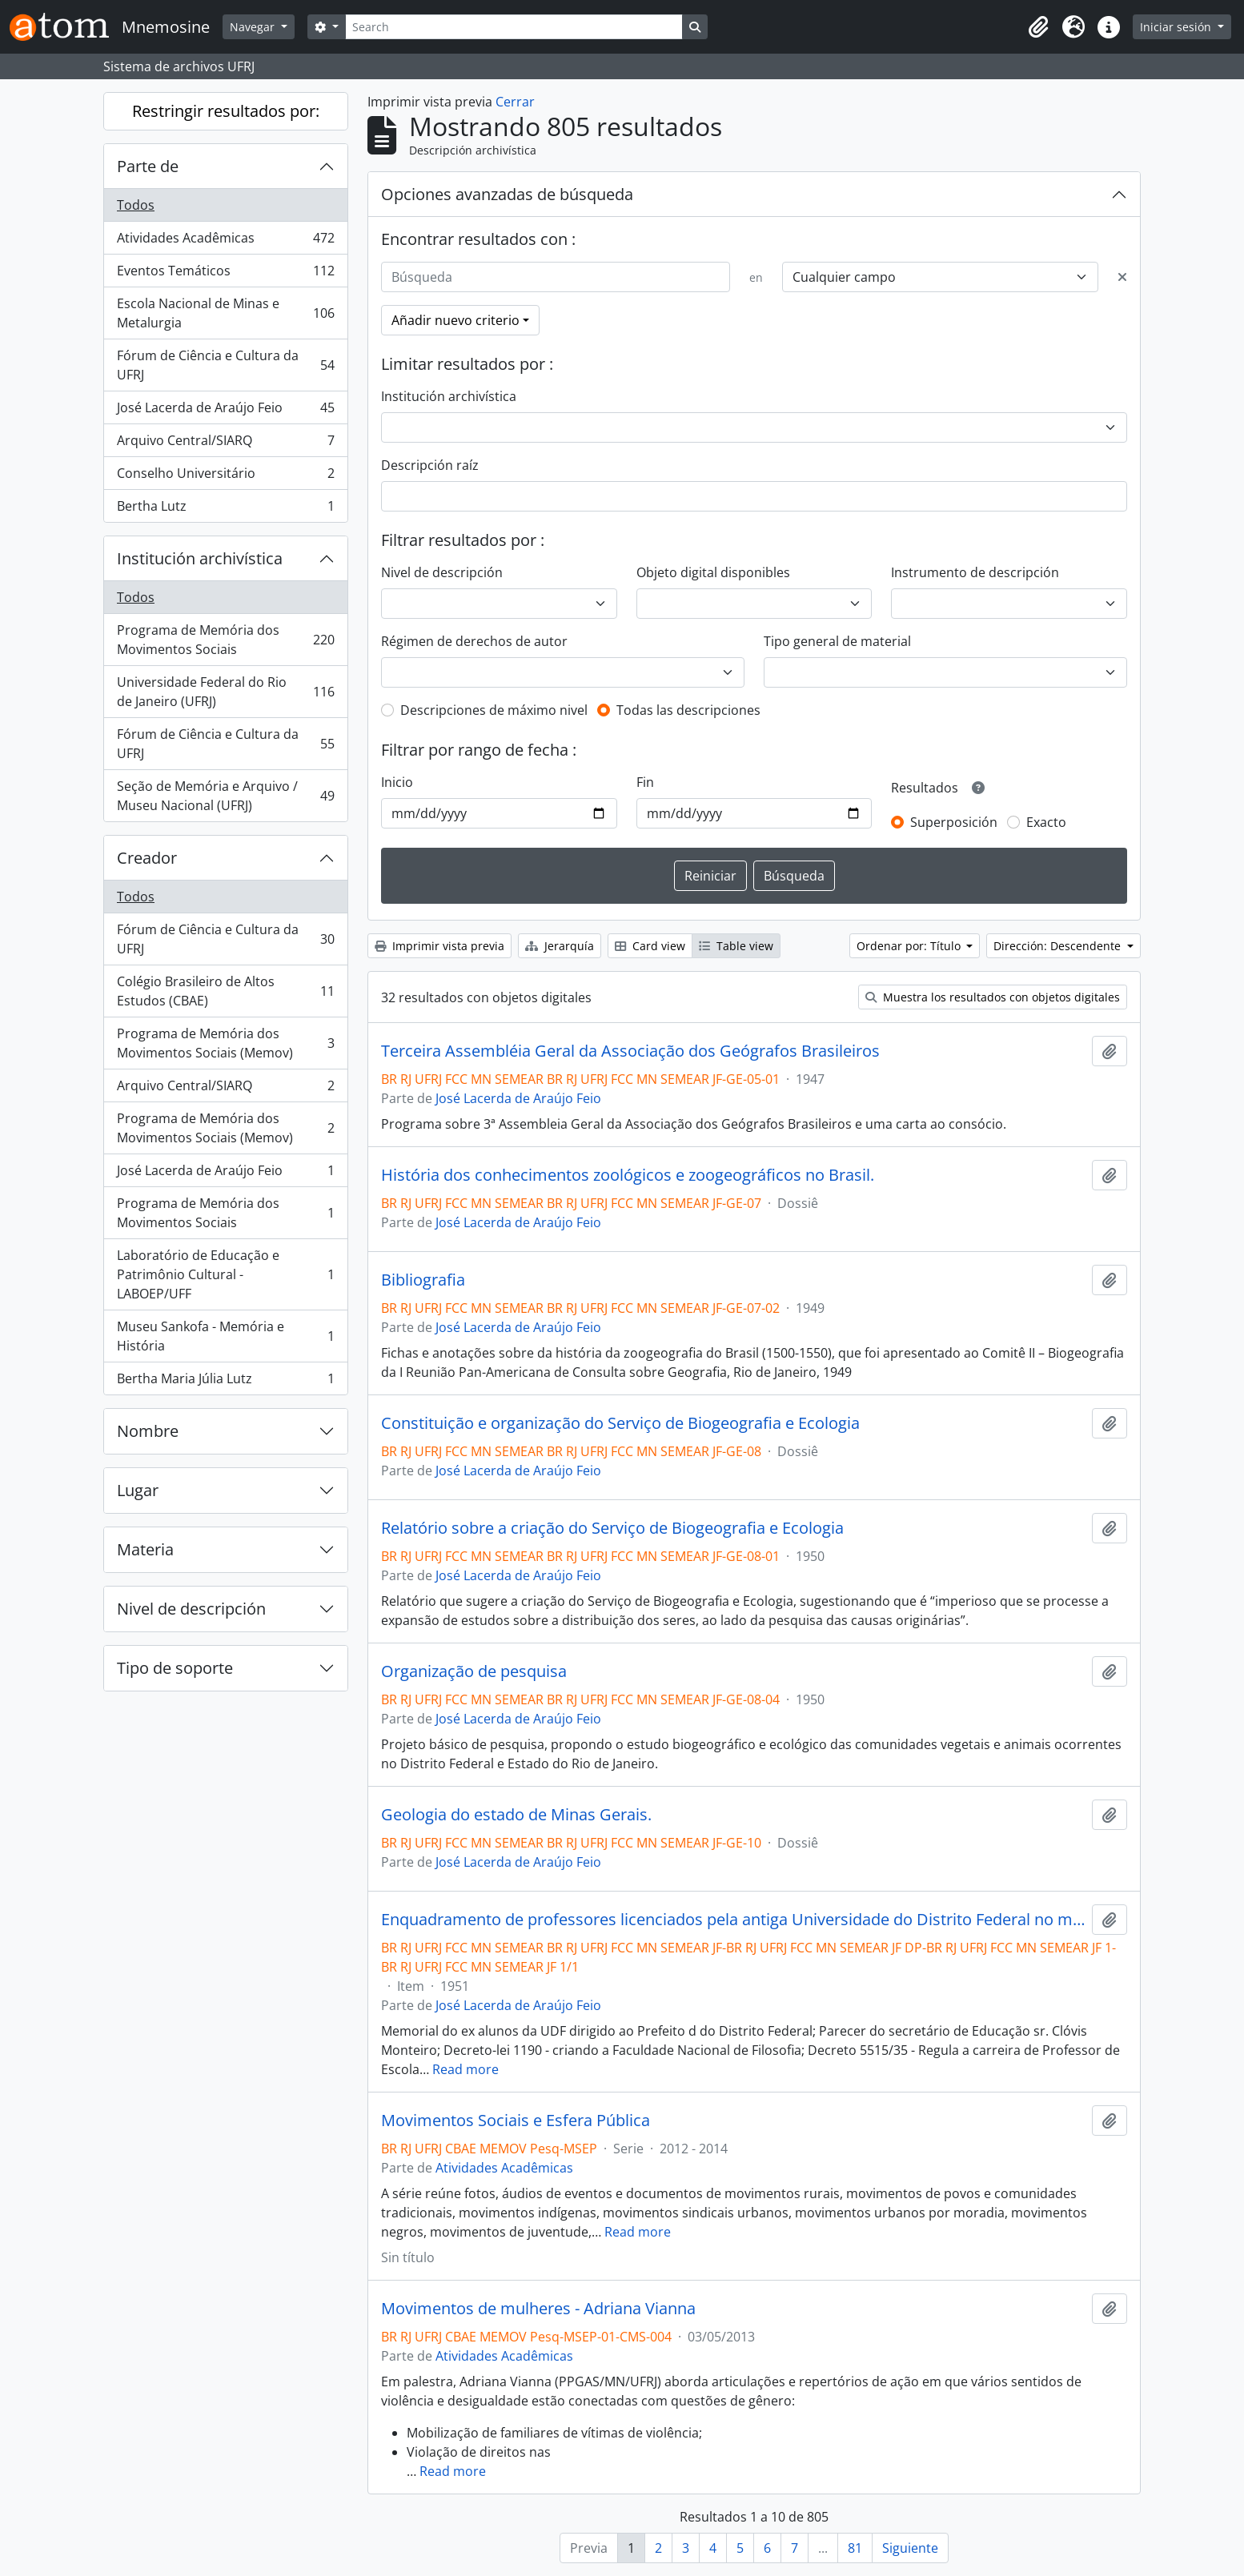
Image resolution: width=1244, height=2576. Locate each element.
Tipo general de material (837, 641)
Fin (645, 782)
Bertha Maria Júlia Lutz (225, 1381)
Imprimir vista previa (439, 945)
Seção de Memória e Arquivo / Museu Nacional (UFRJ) (225, 795)
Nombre (148, 1431)
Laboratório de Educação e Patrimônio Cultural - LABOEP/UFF (225, 1274)
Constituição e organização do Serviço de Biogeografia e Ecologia (620, 1423)
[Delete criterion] (1122, 277)
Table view (736, 945)
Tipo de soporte (175, 1668)
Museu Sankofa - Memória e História (225, 1336)
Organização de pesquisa (474, 1671)
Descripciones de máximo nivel (494, 710)
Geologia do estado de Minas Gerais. (516, 1814)
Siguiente (910, 2548)
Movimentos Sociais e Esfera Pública (515, 2120)
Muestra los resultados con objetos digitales (992, 997)
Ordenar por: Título (910, 945)
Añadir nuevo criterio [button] (455, 320)
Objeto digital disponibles (713, 572)
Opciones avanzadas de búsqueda (507, 194)
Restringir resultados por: (225, 111)
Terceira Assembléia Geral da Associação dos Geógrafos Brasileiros (630, 1051)
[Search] (514, 26)
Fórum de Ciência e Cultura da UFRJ (225, 365)
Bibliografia (423, 1280)
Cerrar (515, 101)
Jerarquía (559, 945)
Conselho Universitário (225, 476)
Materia (145, 1549)
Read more (465, 2069)
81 (855, 2548)
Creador (147, 858)
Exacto (1046, 822)
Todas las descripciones (688, 710)
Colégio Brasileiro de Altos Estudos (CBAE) (225, 991)
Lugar (138, 1490)
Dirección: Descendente (1058, 945)
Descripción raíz (430, 465)
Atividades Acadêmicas (225, 241)
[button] (1038, 27)
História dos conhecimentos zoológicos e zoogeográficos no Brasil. (627, 1175)
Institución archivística (200, 558)
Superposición (953, 822)
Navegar (254, 26)
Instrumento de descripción (975, 572)
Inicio (397, 782)
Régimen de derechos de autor (474, 641)
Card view (650, 945)
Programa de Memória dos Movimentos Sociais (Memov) (225, 1043)
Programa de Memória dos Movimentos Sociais (225, 639)
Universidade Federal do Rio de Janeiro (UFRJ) (225, 691)
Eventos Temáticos (225, 274)
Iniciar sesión (1177, 26)
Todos (135, 205)
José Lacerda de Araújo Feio (225, 411)
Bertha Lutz (225, 509)
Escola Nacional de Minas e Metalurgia (225, 313)
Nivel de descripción (191, 1608)
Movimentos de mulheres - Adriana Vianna (538, 2308)
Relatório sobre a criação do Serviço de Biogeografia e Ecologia (612, 1528)
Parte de (148, 166)
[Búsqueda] (555, 277)
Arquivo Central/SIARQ (225, 444)
